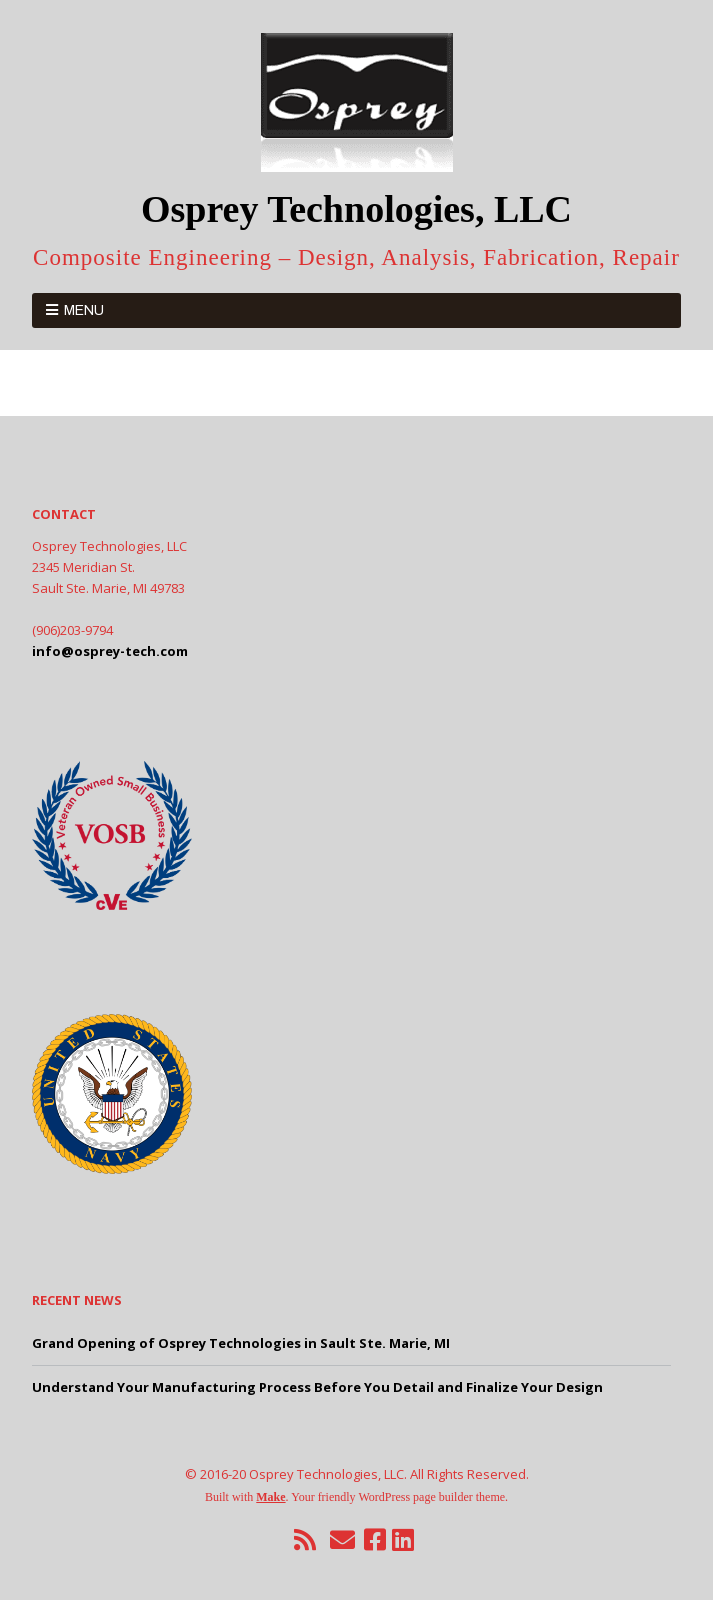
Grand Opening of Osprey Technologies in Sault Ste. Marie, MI (241, 1343)
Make (270, 1497)
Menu (84, 310)
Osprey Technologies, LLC (356, 209)
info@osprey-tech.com (110, 651)
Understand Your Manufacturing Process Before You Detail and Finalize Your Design (317, 1387)
